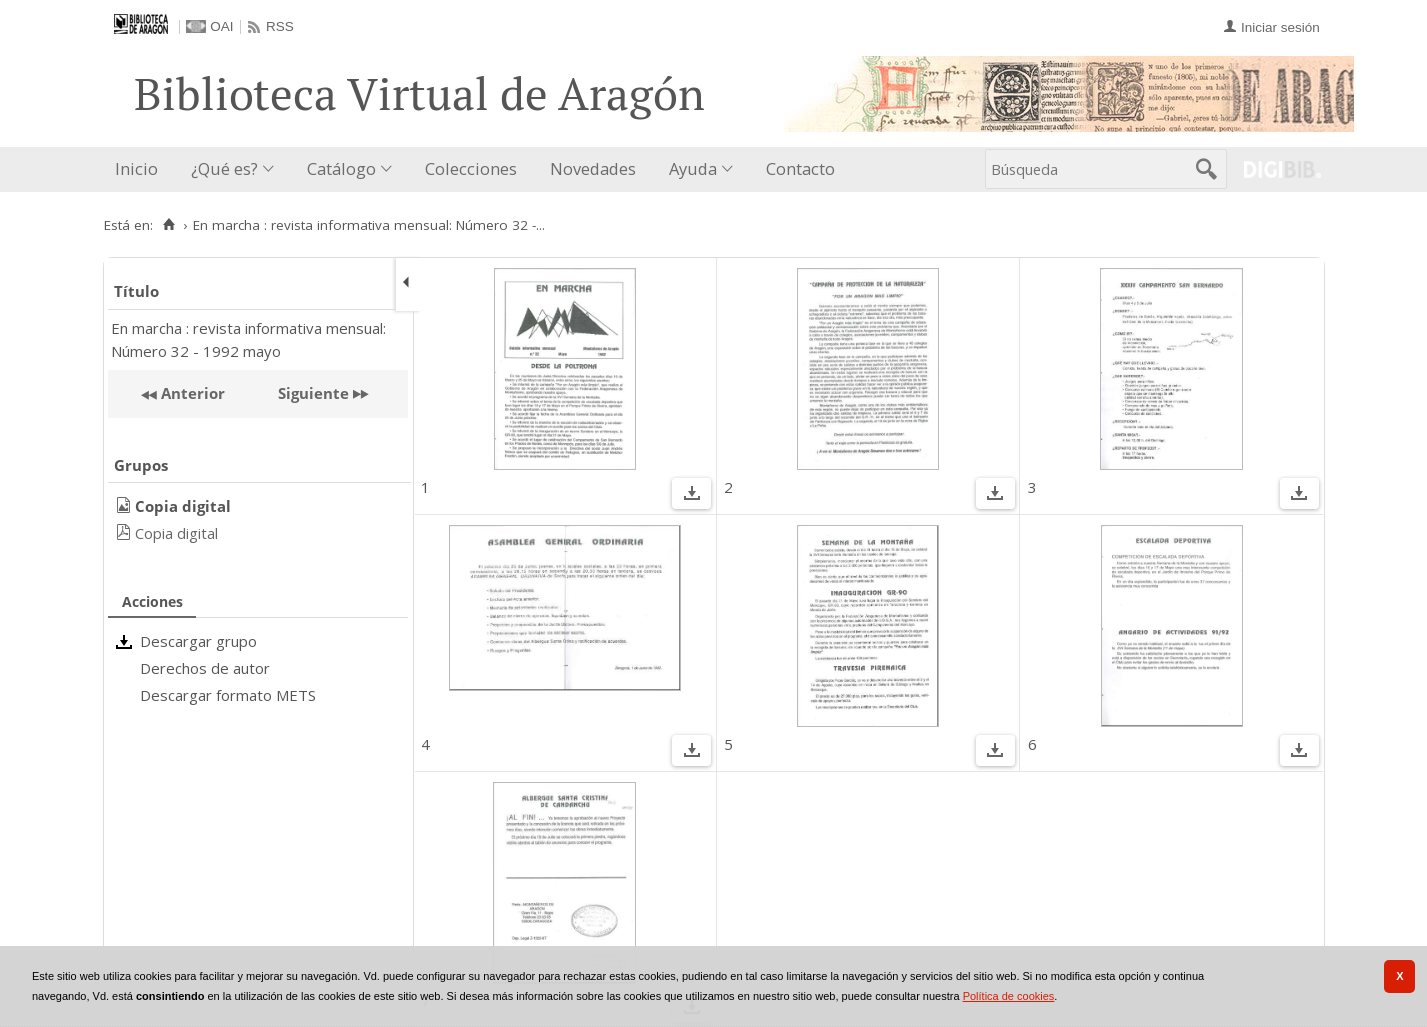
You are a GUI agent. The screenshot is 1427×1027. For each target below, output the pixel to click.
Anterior (191, 393)
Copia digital (176, 533)
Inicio (136, 168)
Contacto (800, 168)
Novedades (593, 168)
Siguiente (313, 393)
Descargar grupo (198, 641)
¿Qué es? (224, 168)
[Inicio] (169, 225)
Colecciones (471, 168)
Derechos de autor (205, 668)
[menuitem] (141, 169)
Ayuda (693, 168)
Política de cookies (1009, 996)
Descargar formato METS (228, 695)
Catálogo (341, 168)
